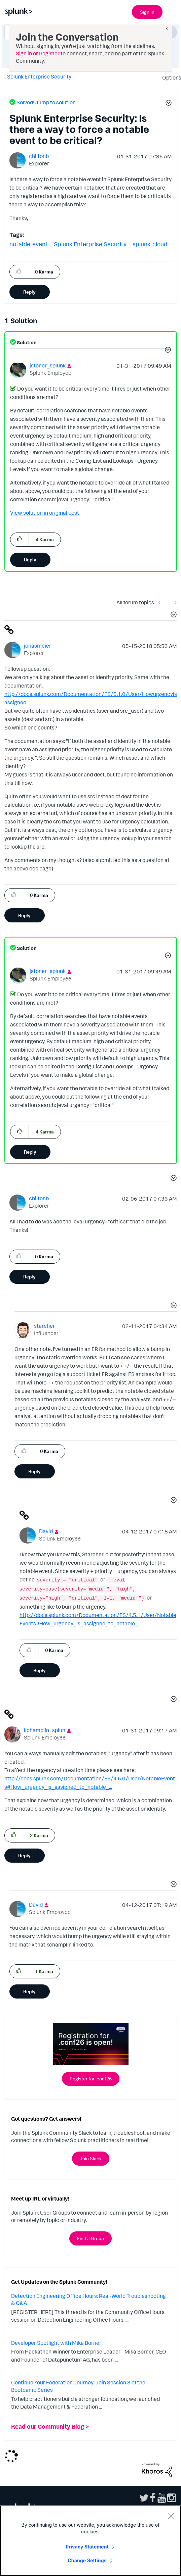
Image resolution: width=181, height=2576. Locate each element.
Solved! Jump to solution (46, 102)
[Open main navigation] (172, 11)
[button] (167, 103)
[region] (90, 2541)
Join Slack (91, 2158)
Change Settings (87, 2560)
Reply (29, 292)
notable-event (28, 244)
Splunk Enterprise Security (39, 76)
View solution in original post (44, 512)
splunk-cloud (150, 244)
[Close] (171, 2515)
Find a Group (90, 2238)
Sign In (147, 12)
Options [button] (169, 77)
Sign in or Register (38, 53)
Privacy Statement (87, 2546)
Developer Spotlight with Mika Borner (56, 2342)
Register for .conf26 (91, 2078)
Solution (26, 342)
